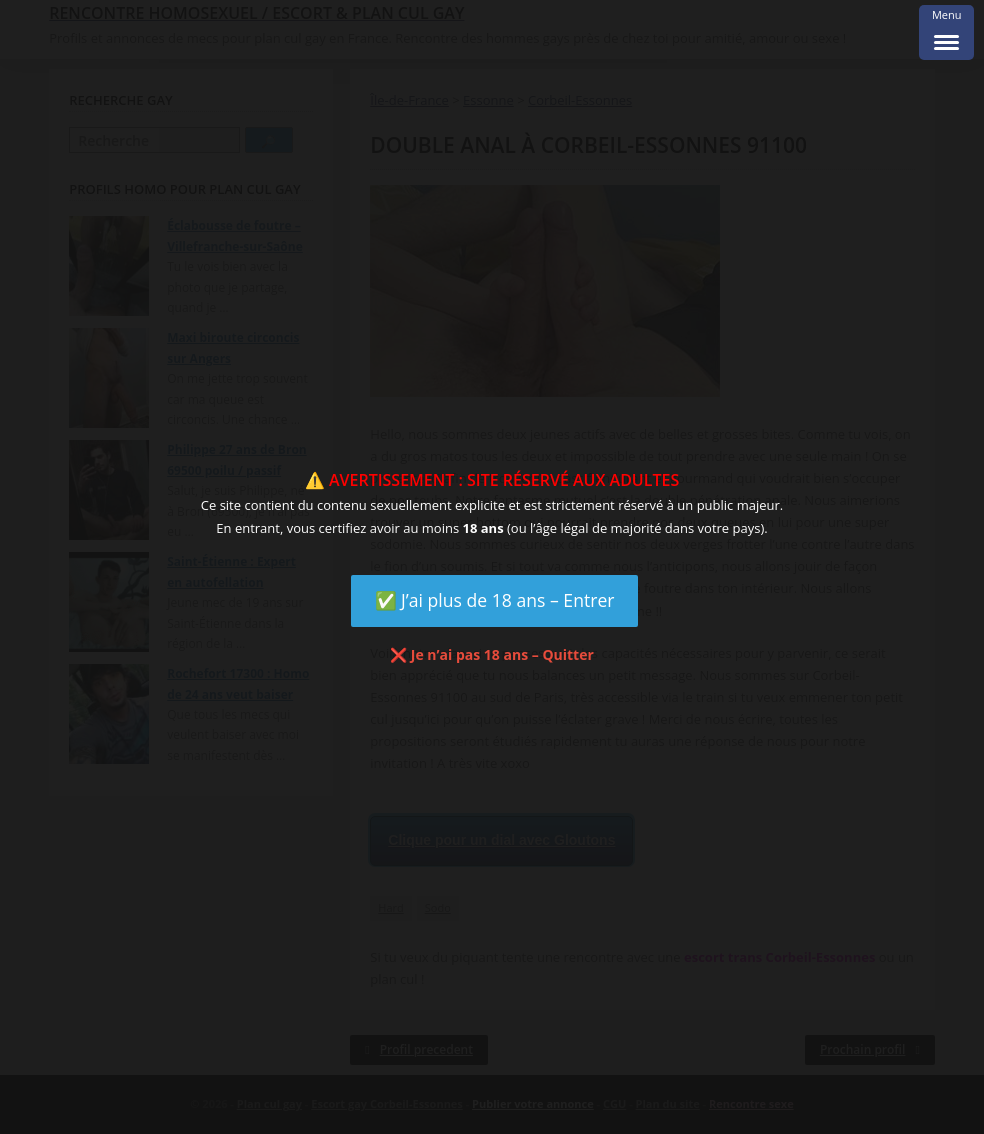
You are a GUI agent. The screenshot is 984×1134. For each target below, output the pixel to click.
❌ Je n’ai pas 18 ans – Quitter (492, 654)
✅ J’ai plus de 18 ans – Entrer (495, 600)
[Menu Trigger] (946, 32)
